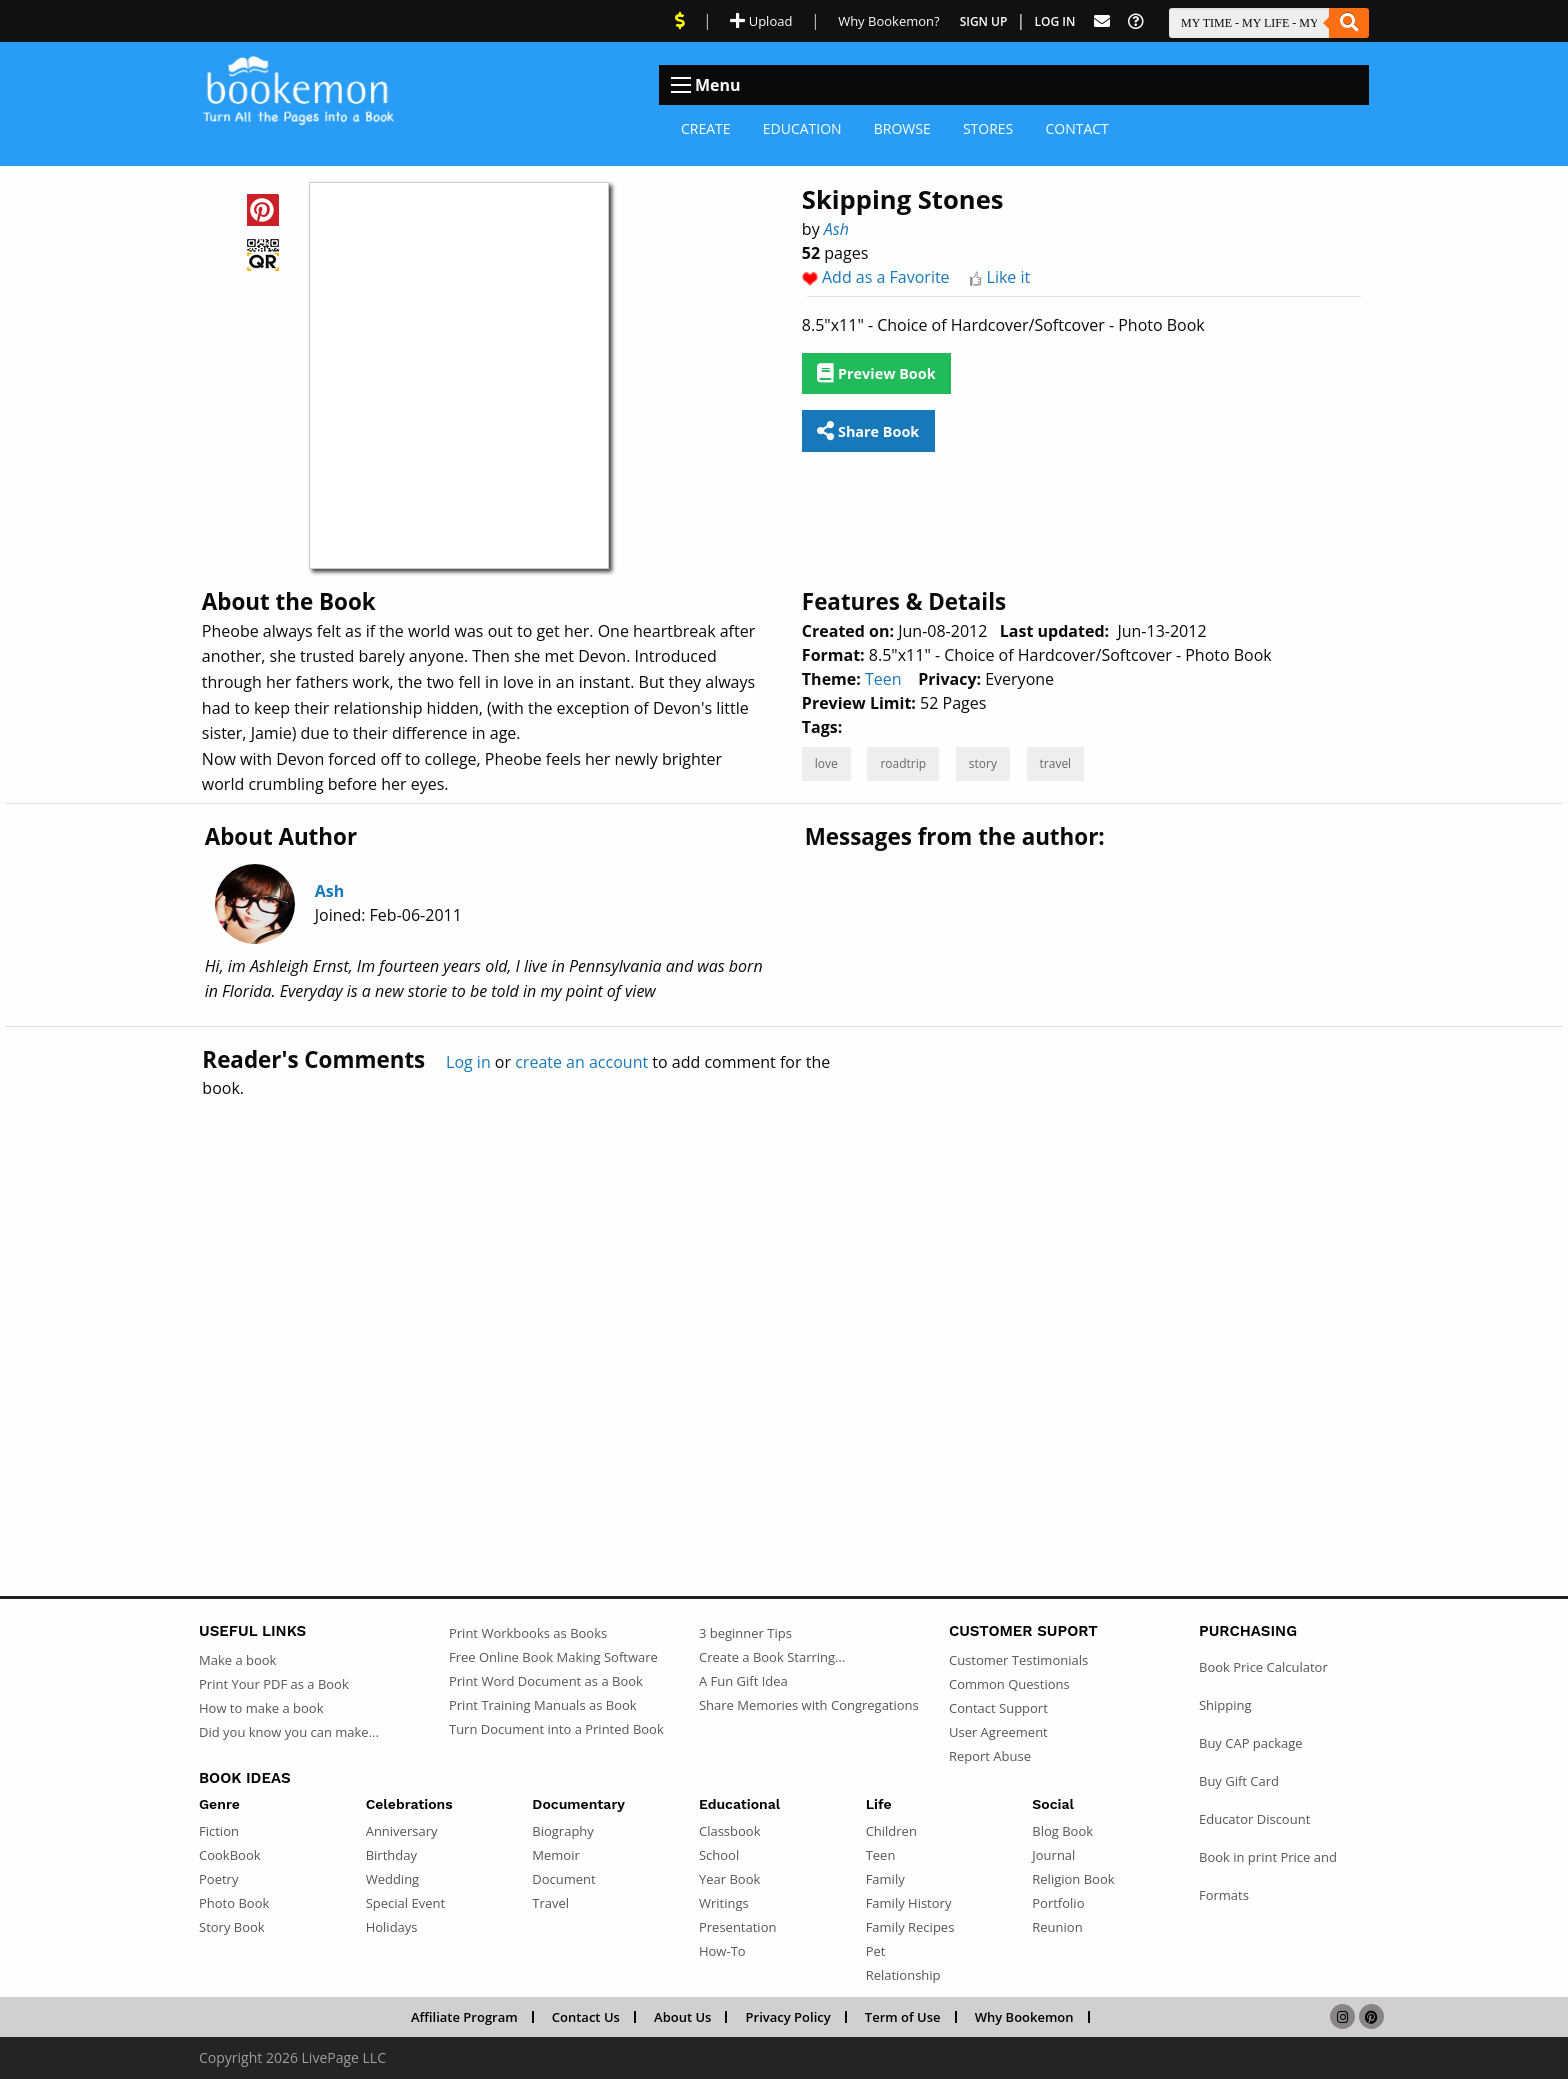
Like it (1009, 277)
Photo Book (234, 1903)
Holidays (392, 1927)
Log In (1055, 21)
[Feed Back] (1102, 21)
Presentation (737, 1927)
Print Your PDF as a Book (274, 1684)
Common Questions (1009, 1684)
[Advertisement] (784, 1304)
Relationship (903, 1975)
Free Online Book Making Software (553, 1657)
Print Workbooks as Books (528, 1633)
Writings (724, 1903)
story (983, 763)
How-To (722, 1951)
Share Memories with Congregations (809, 1705)
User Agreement (998, 1732)
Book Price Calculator (1263, 1667)
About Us (682, 2017)
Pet (876, 1951)
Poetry (218, 1879)
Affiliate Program (464, 2017)
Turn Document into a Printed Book (556, 1729)
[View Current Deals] (680, 21)
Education (802, 128)
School (719, 1855)
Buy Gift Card (1239, 1781)
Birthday (391, 1855)
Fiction (219, 1831)
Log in (468, 1062)
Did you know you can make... (289, 1732)
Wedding (393, 1879)
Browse (902, 128)
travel (1056, 763)
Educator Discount (1254, 1819)
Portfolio (1058, 1903)
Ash (836, 229)
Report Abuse (990, 1756)
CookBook (230, 1855)
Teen (883, 679)
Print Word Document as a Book (546, 1681)
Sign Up (984, 21)
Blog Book (1062, 1831)
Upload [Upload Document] (761, 21)
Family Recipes (910, 1927)
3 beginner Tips (745, 1633)
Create (706, 128)
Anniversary (402, 1831)
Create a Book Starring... (772, 1657)
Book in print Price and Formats (1268, 1876)
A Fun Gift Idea (743, 1681)
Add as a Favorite (886, 277)
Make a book (237, 1660)
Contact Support (998, 1708)
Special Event (405, 1903)
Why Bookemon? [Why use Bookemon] (888, 21)
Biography (563, 1831)
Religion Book (1073, 1879)
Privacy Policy (788, 2017)
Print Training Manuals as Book (543, 1705)
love (826, 763)
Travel (550, 1903)
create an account (581, 1062)
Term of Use (903, 2017)
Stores (988, 128)
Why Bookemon (1024, 2017)
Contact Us (586, 2017)
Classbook (730, 1831)
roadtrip (903, 763)
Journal (1053, 1855)
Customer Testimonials (1018, 1660)
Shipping (1225, 1705)
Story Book (232, 1927)
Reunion (1057, 1927)
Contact (1076, 128)
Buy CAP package (1251, 1743)
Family (885, 1879)
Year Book (729, 1879)
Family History (909, 1903)
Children (891, 1831)
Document (563, 1879)
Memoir (555, 1855)
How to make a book (261, 1708)
